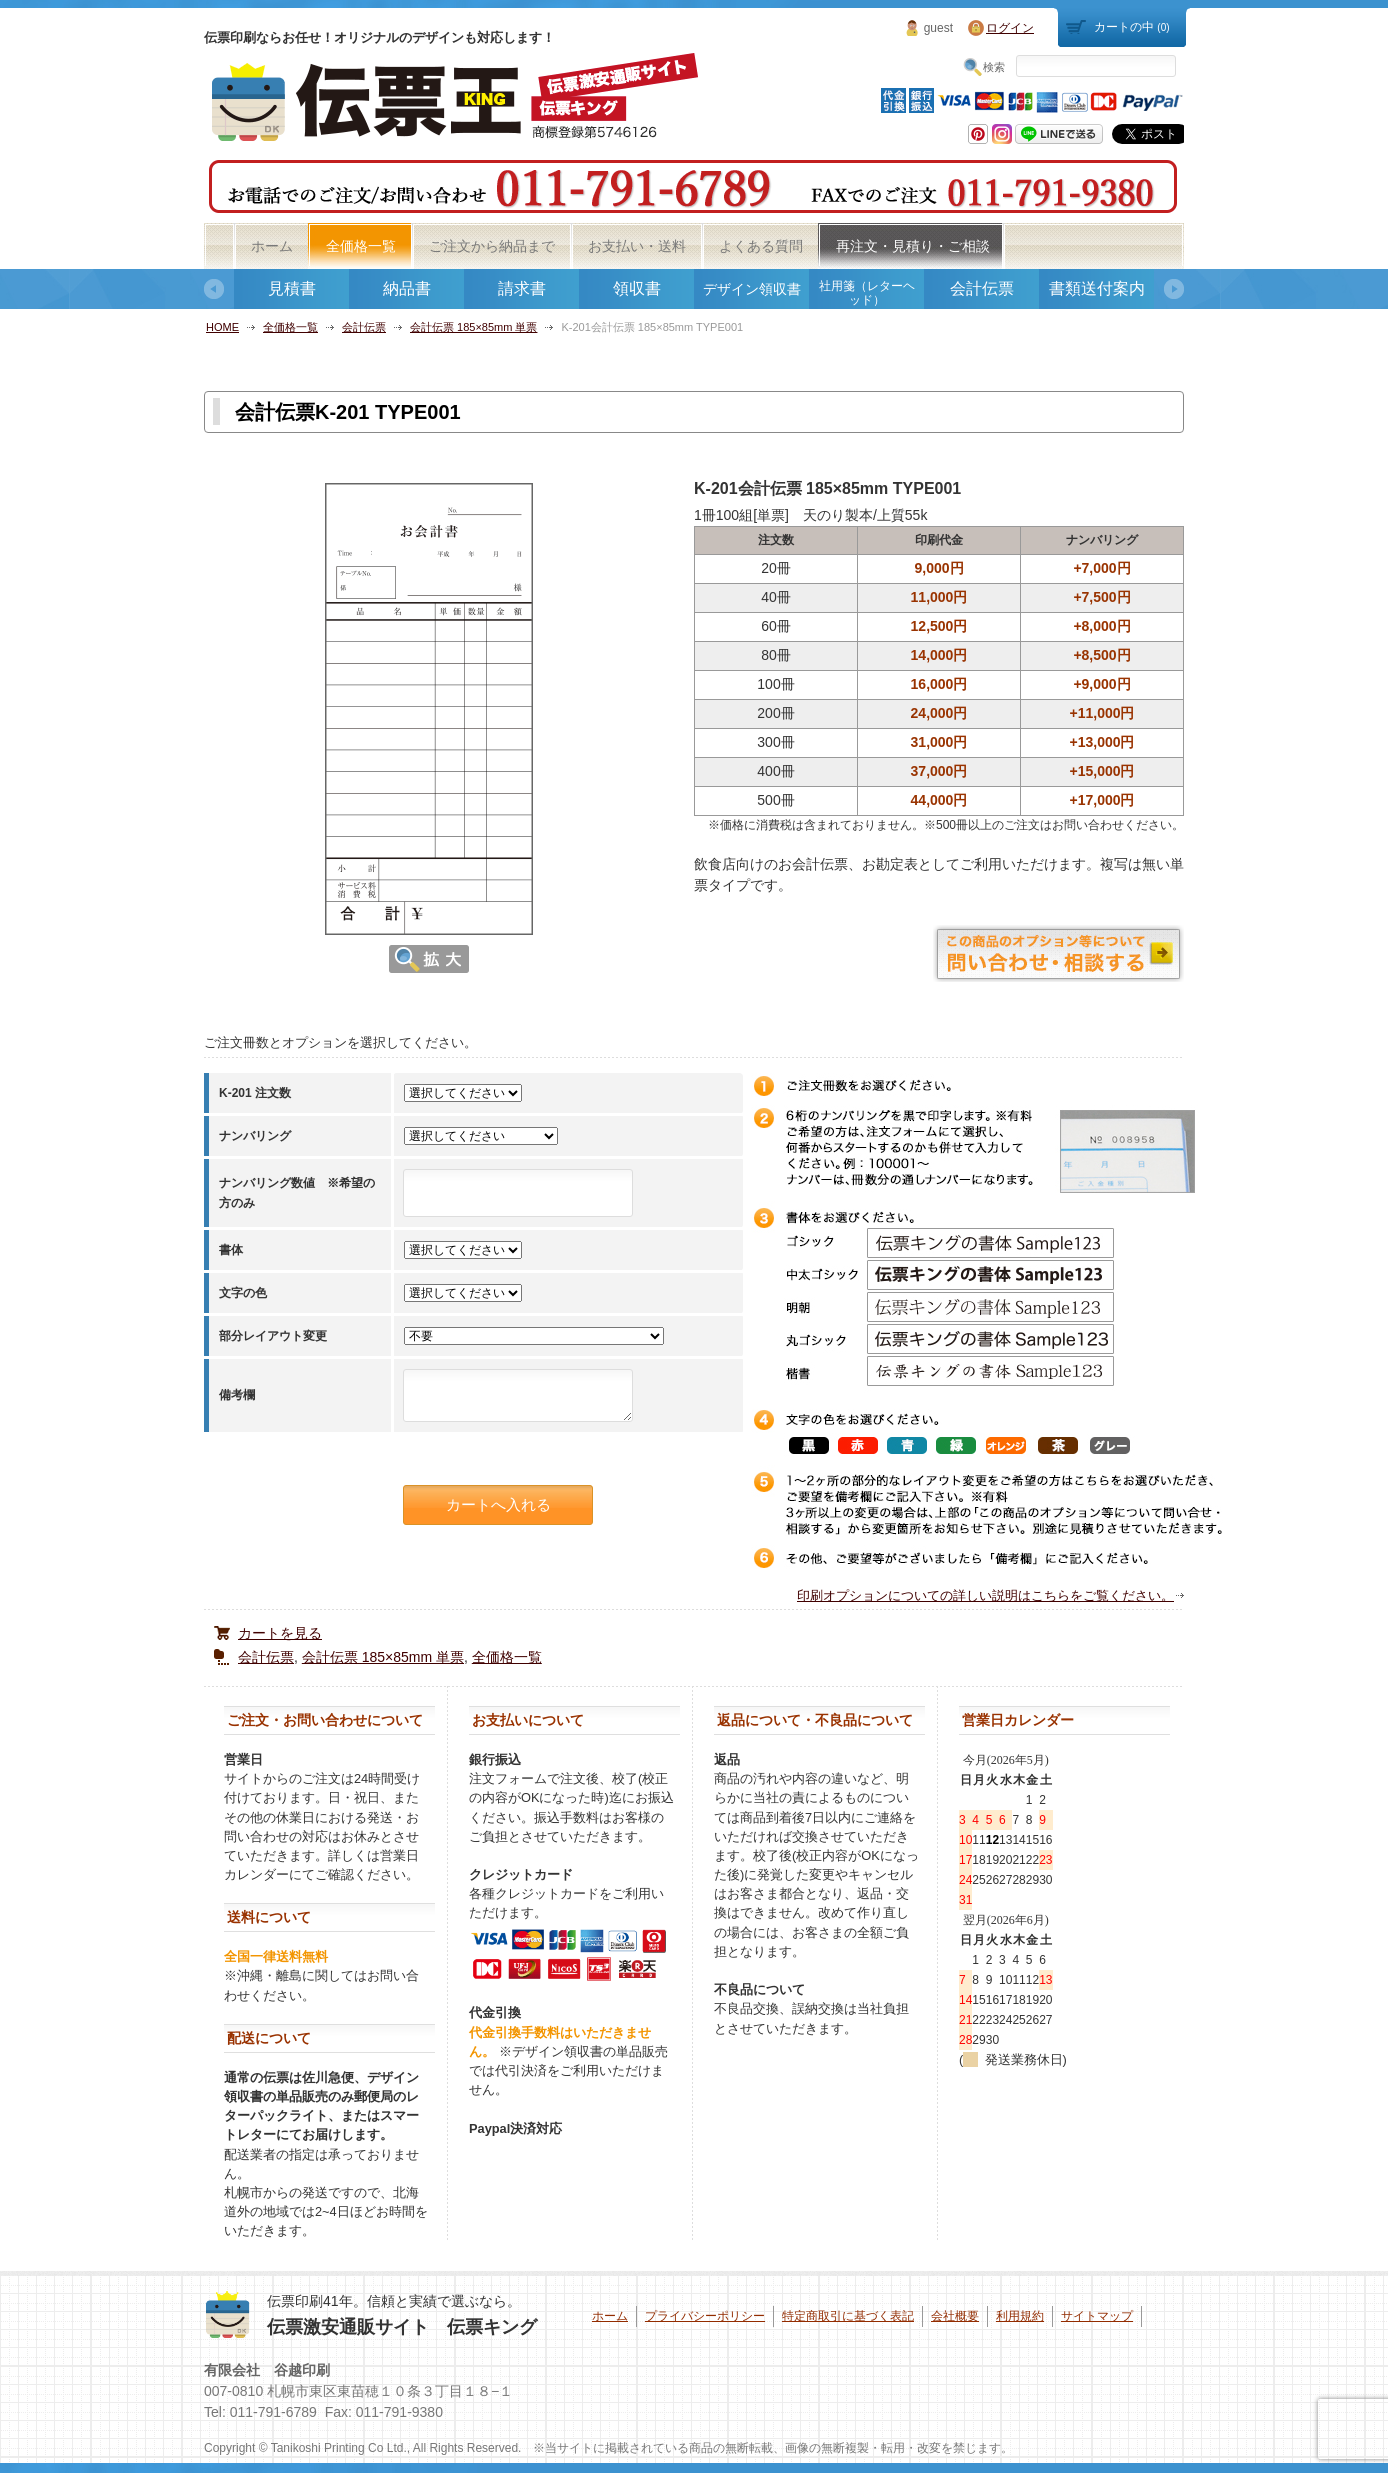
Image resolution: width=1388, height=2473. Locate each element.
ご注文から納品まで (492, 246)
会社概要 (955, 2316)
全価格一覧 (361, 246)
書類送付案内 (1097, 288)
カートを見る (280, 1633)
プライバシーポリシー (705, 2316)
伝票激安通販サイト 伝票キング (402, 2327)
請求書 (522, 288)
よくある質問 (761, 246)
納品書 (407, 288)
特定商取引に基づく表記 (848, 2316)
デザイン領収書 (752, 289)
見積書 (292, 288)
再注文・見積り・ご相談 (913, 246)
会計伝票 (982, 288)
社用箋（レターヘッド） (867, 293)
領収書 (637, 288)
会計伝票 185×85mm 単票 (473, 327)
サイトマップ (1097, 2316)
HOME (222, 327)
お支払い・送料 (637, 246)
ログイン (1010, 28)
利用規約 (1020, 2316)
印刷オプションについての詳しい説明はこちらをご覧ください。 (985, 1595)
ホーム (272, 246)
